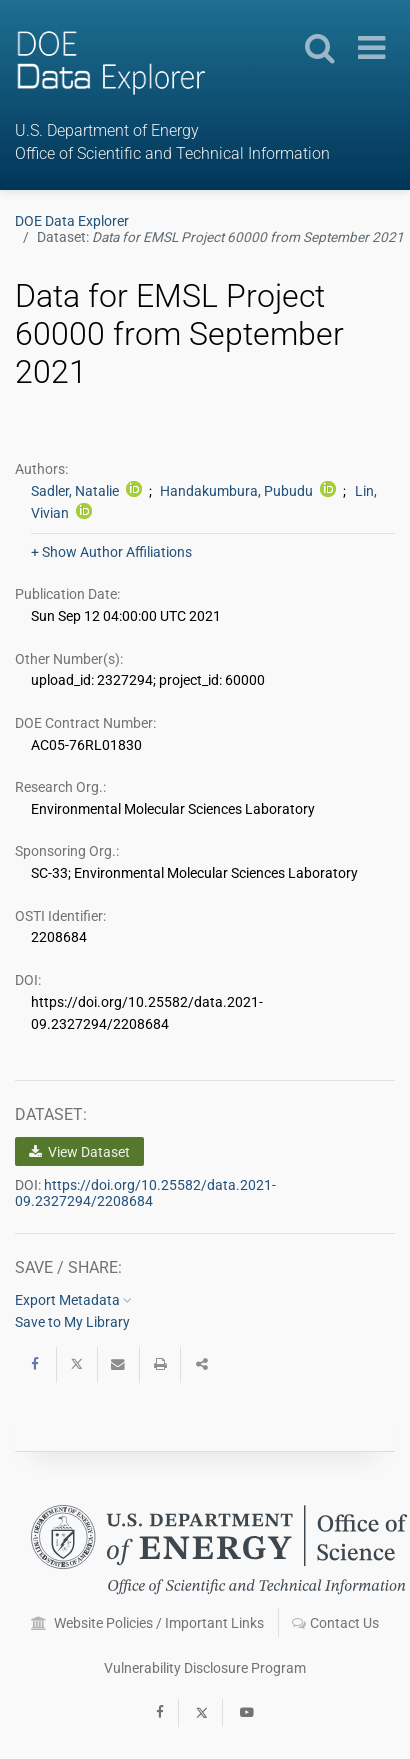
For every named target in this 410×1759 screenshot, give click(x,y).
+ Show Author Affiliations (111, 552)
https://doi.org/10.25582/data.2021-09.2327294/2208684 (145, 1193)
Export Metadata (73, 1300)
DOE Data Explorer (72, 221)
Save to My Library (72, 1322)
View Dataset (79, 1152)
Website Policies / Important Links (147, 1623)
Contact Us (335, 1623)
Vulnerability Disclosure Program (205, 1668)
